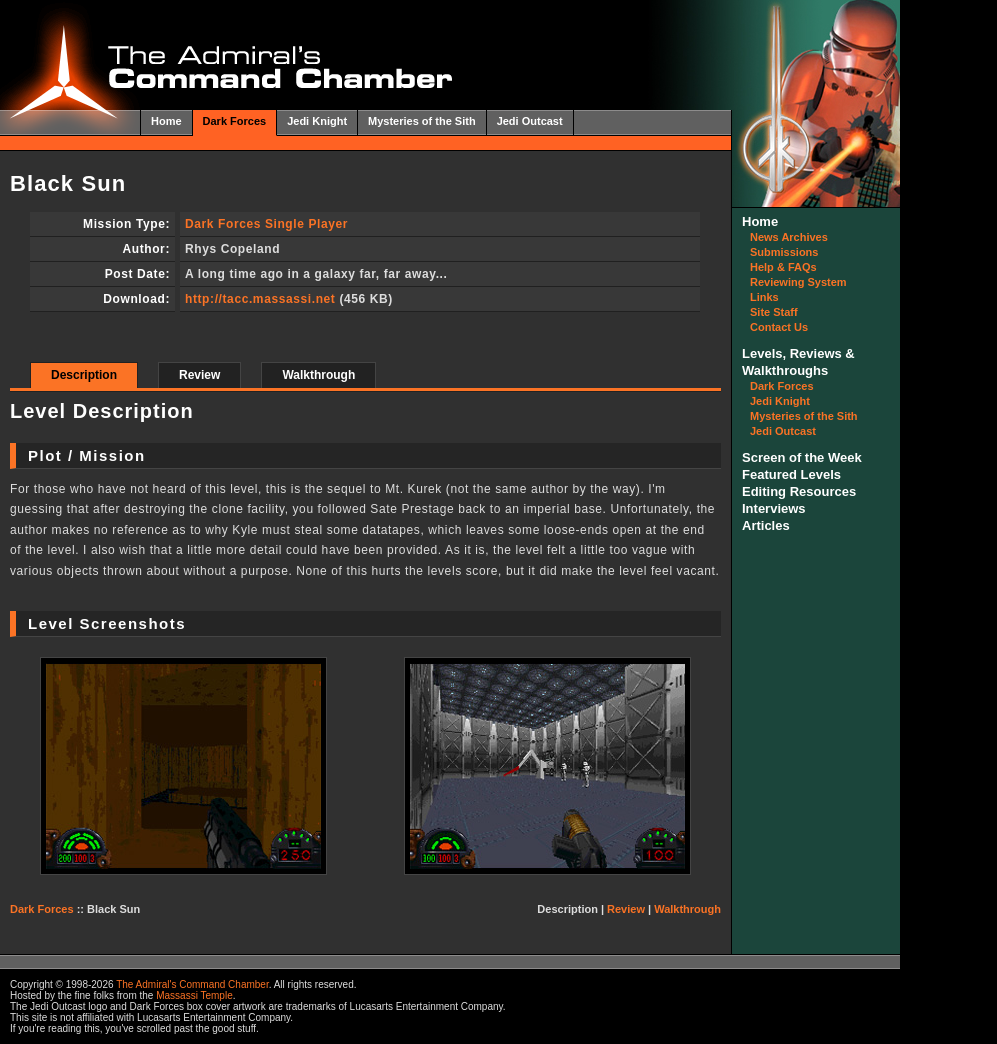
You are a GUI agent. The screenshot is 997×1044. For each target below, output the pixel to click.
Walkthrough (318, 375)
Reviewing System (798, 282)
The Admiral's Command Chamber (192, 984)
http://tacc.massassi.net (260, 299)
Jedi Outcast (530, 121)
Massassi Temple (194, 995)
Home (166, 121)
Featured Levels (791, 474)
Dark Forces (235, 121)
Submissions (784, 252)
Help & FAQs (783, 267)
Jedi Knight (317, 121)
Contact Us (779, 327)
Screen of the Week (802, 457)
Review (199, 375)
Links (764, 297)
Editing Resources (799, 491)
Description (84, 375)
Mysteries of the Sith (422, 121)
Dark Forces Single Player (266, 224)
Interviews (774, 508)
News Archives (789, 237)
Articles (766, 525)
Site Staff (774, 312)
